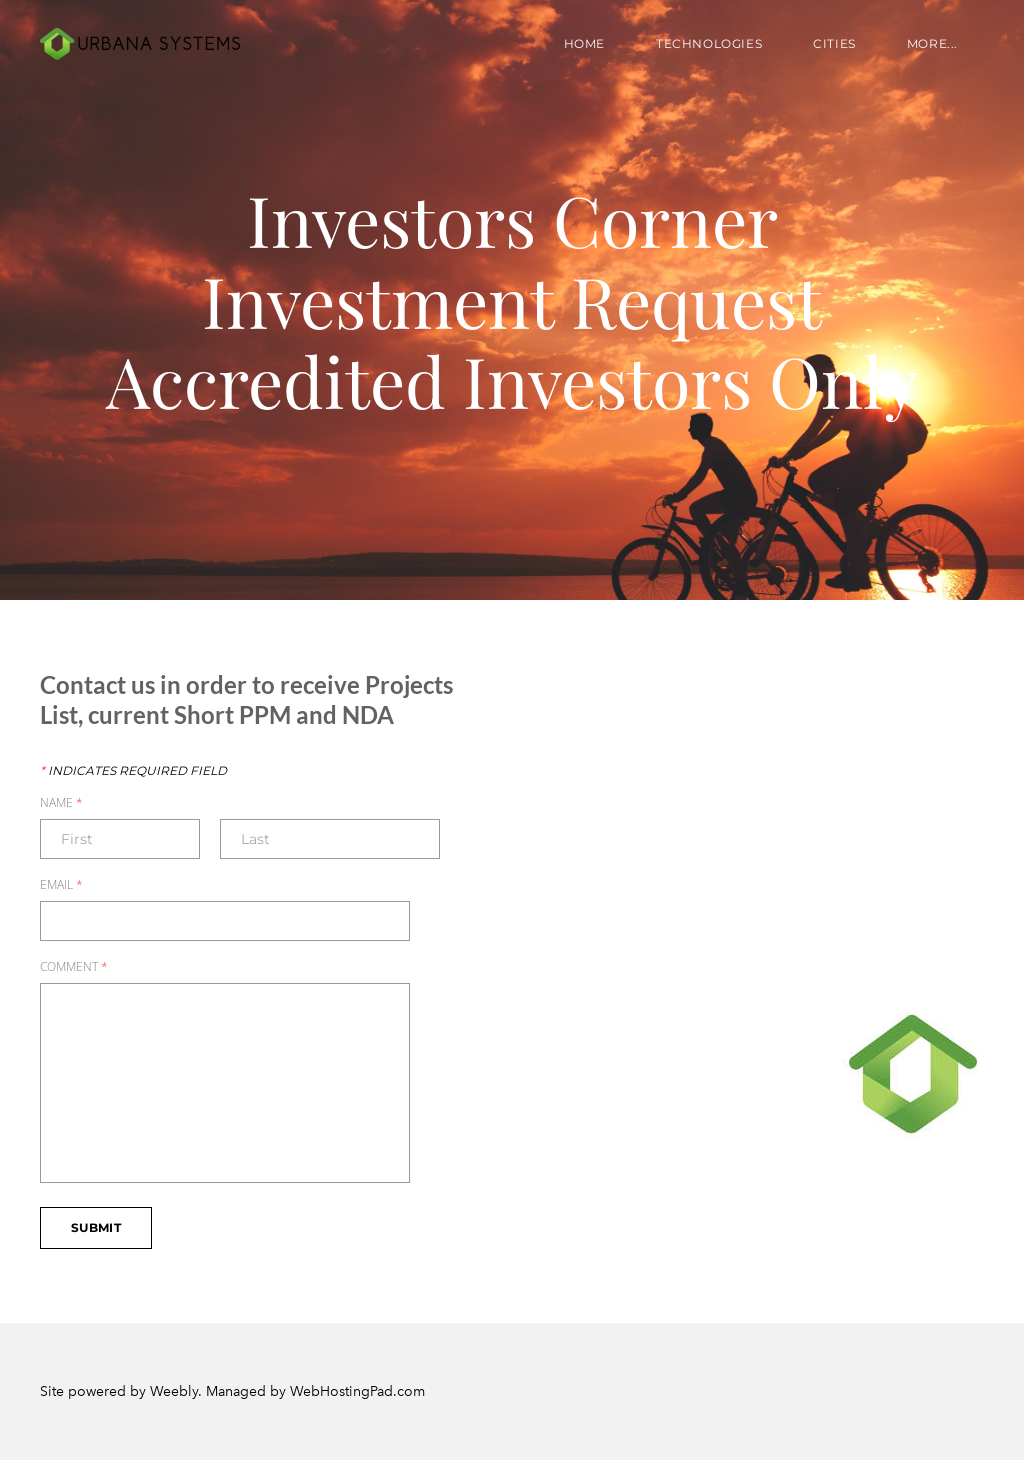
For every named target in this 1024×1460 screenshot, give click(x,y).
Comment (74, 967)
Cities (834, 43)
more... (932, 43)
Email (61, 885)
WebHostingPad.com (357, 1391)
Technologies (709, 43)
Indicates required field (133, 771)
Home (584, 43)
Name (61, 803)
